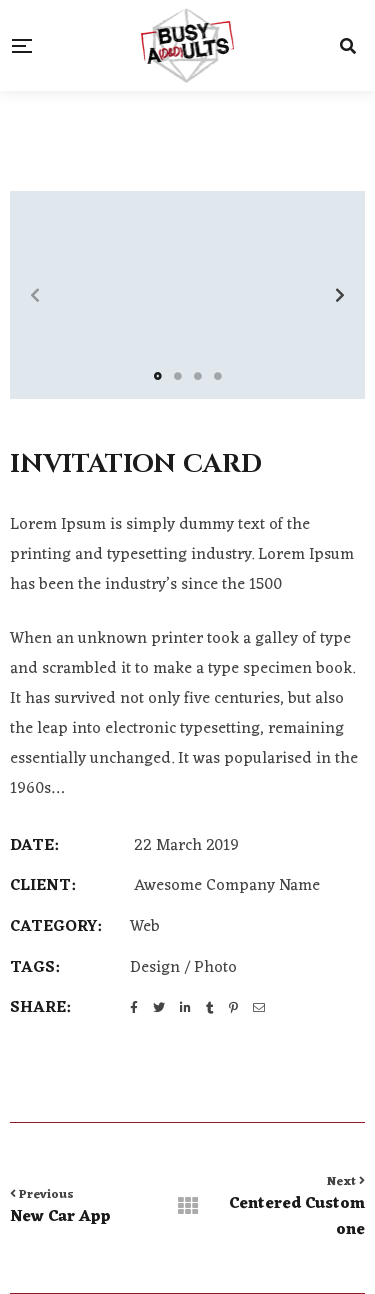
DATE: (34, 847)
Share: (40, 1009)
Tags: (34, 969)
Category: (55, 928)
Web (145, 927)
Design (155, 968)
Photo (215, 968)
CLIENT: (42, 887)
